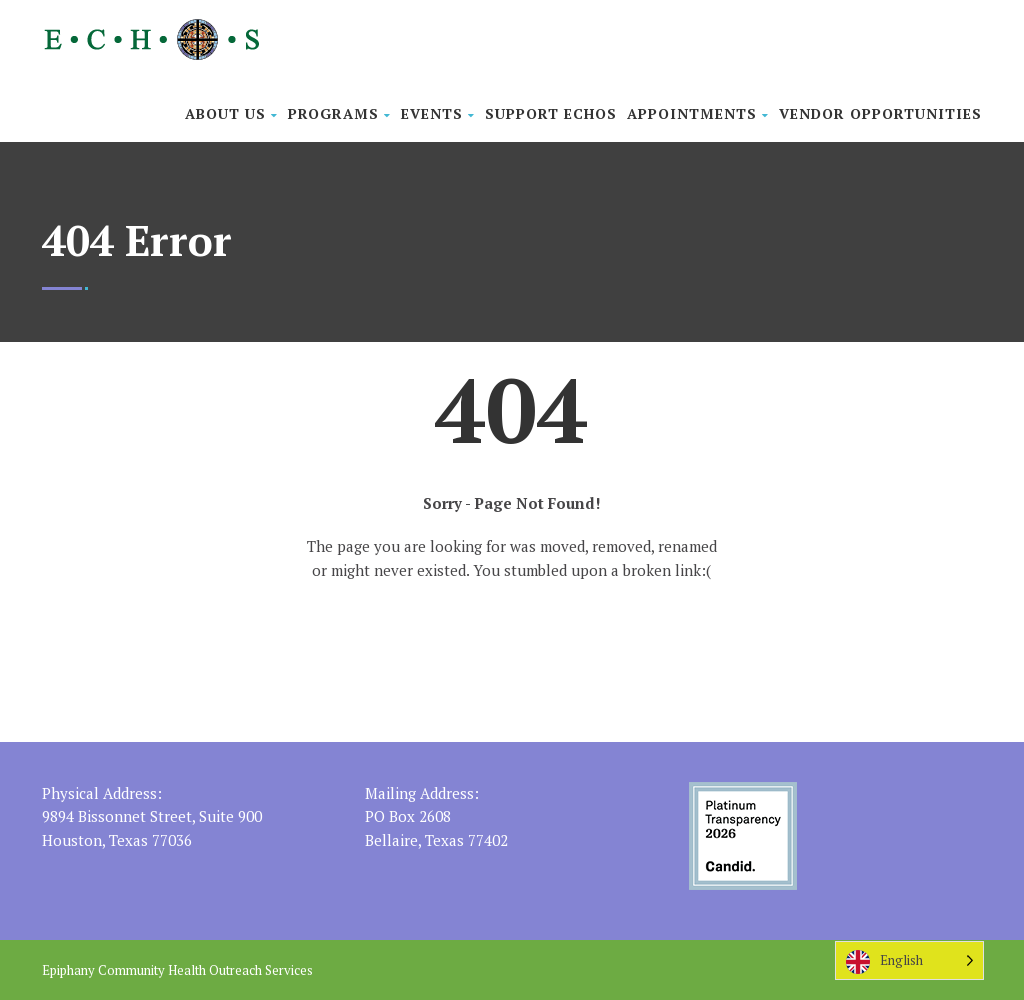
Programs (339, 113)
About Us (231, 113)
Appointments (698, 113)
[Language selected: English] (909, 960)
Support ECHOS (551, 113)
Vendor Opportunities (880, 113)
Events (438, 113)
